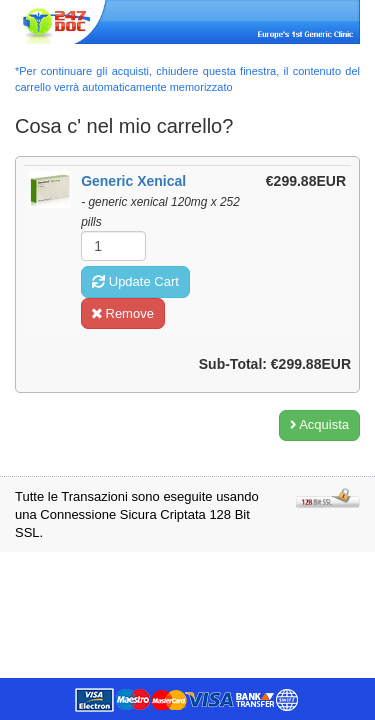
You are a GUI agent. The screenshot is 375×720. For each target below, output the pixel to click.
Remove (123, 313)
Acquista (319, 424)
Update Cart (135, 281)
